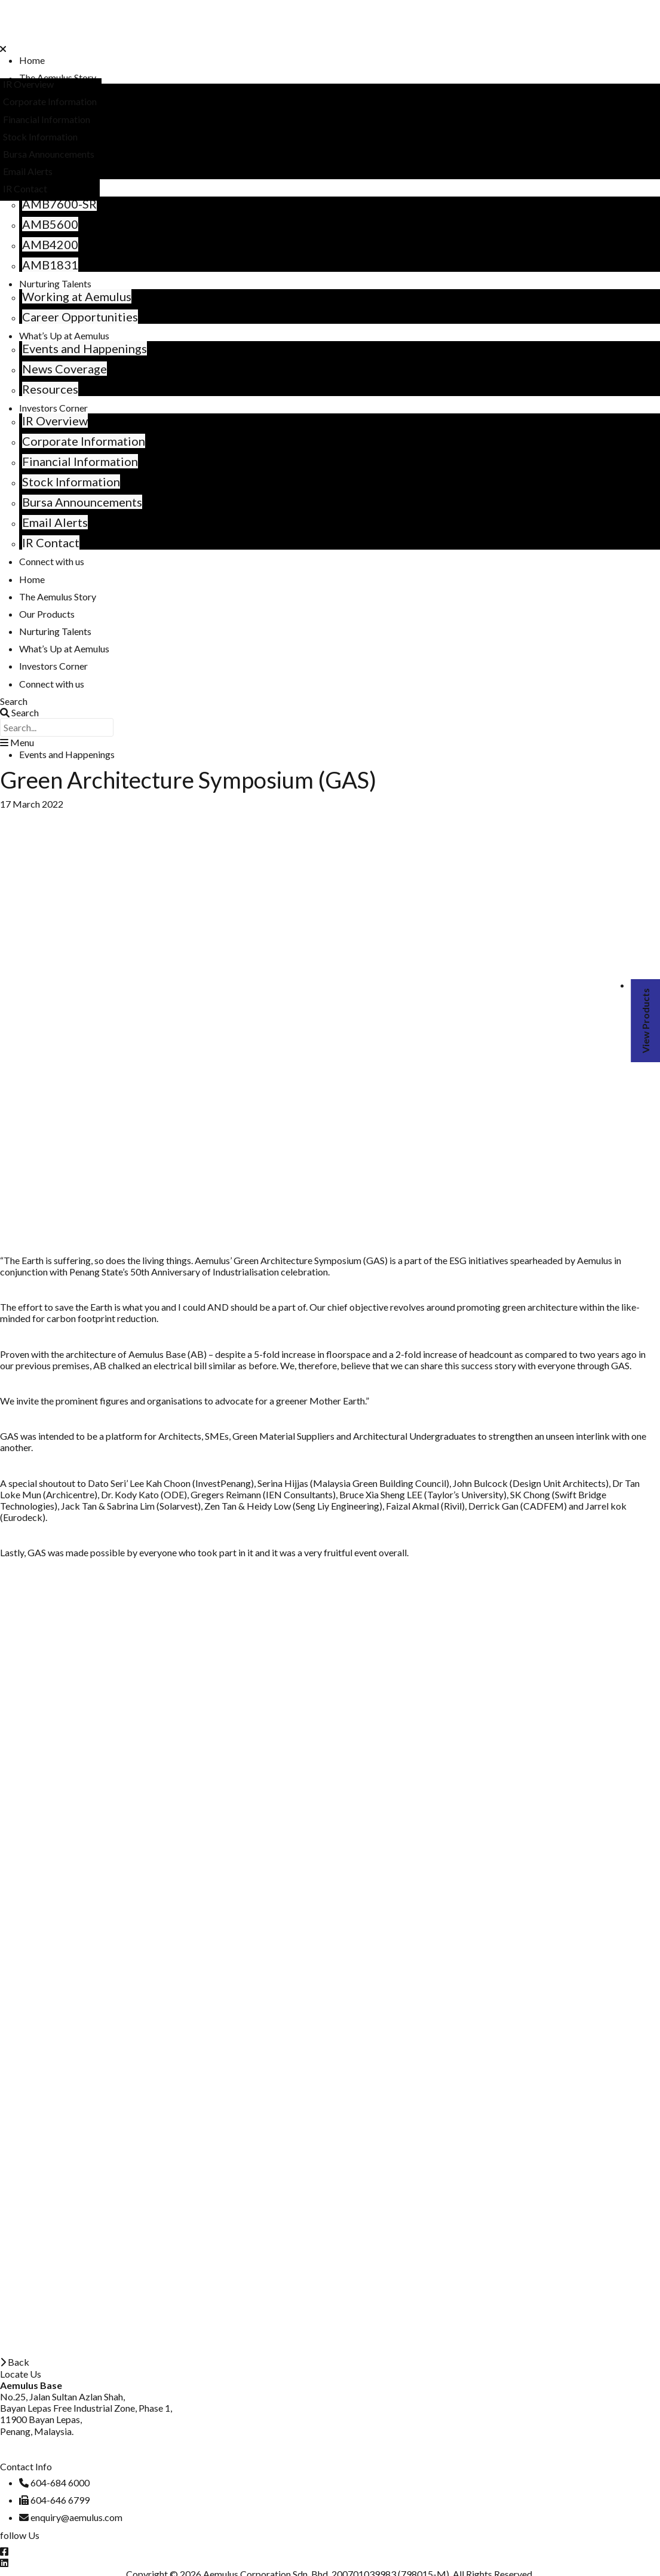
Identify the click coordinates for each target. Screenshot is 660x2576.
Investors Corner (53, 407)
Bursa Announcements (82, 502)
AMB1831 (50, 264)
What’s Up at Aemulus (64, 335)
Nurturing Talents (55, 283)
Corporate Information (83, 441)
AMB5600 (50, 224)
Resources (50, 389)
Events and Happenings (84, 348)
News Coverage (64, 368)
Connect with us (51, 561)
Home (32, 60)
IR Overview (55, 420)
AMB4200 (50, 244)
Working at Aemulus (76, 296)
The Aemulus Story (57, 77)
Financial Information (80, 461)
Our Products (47, 614)
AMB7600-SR (59, 204)
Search (13, 701)
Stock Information (71, 481)
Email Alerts (55, 522)
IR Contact (50, 542)
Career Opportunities (80, 316)
